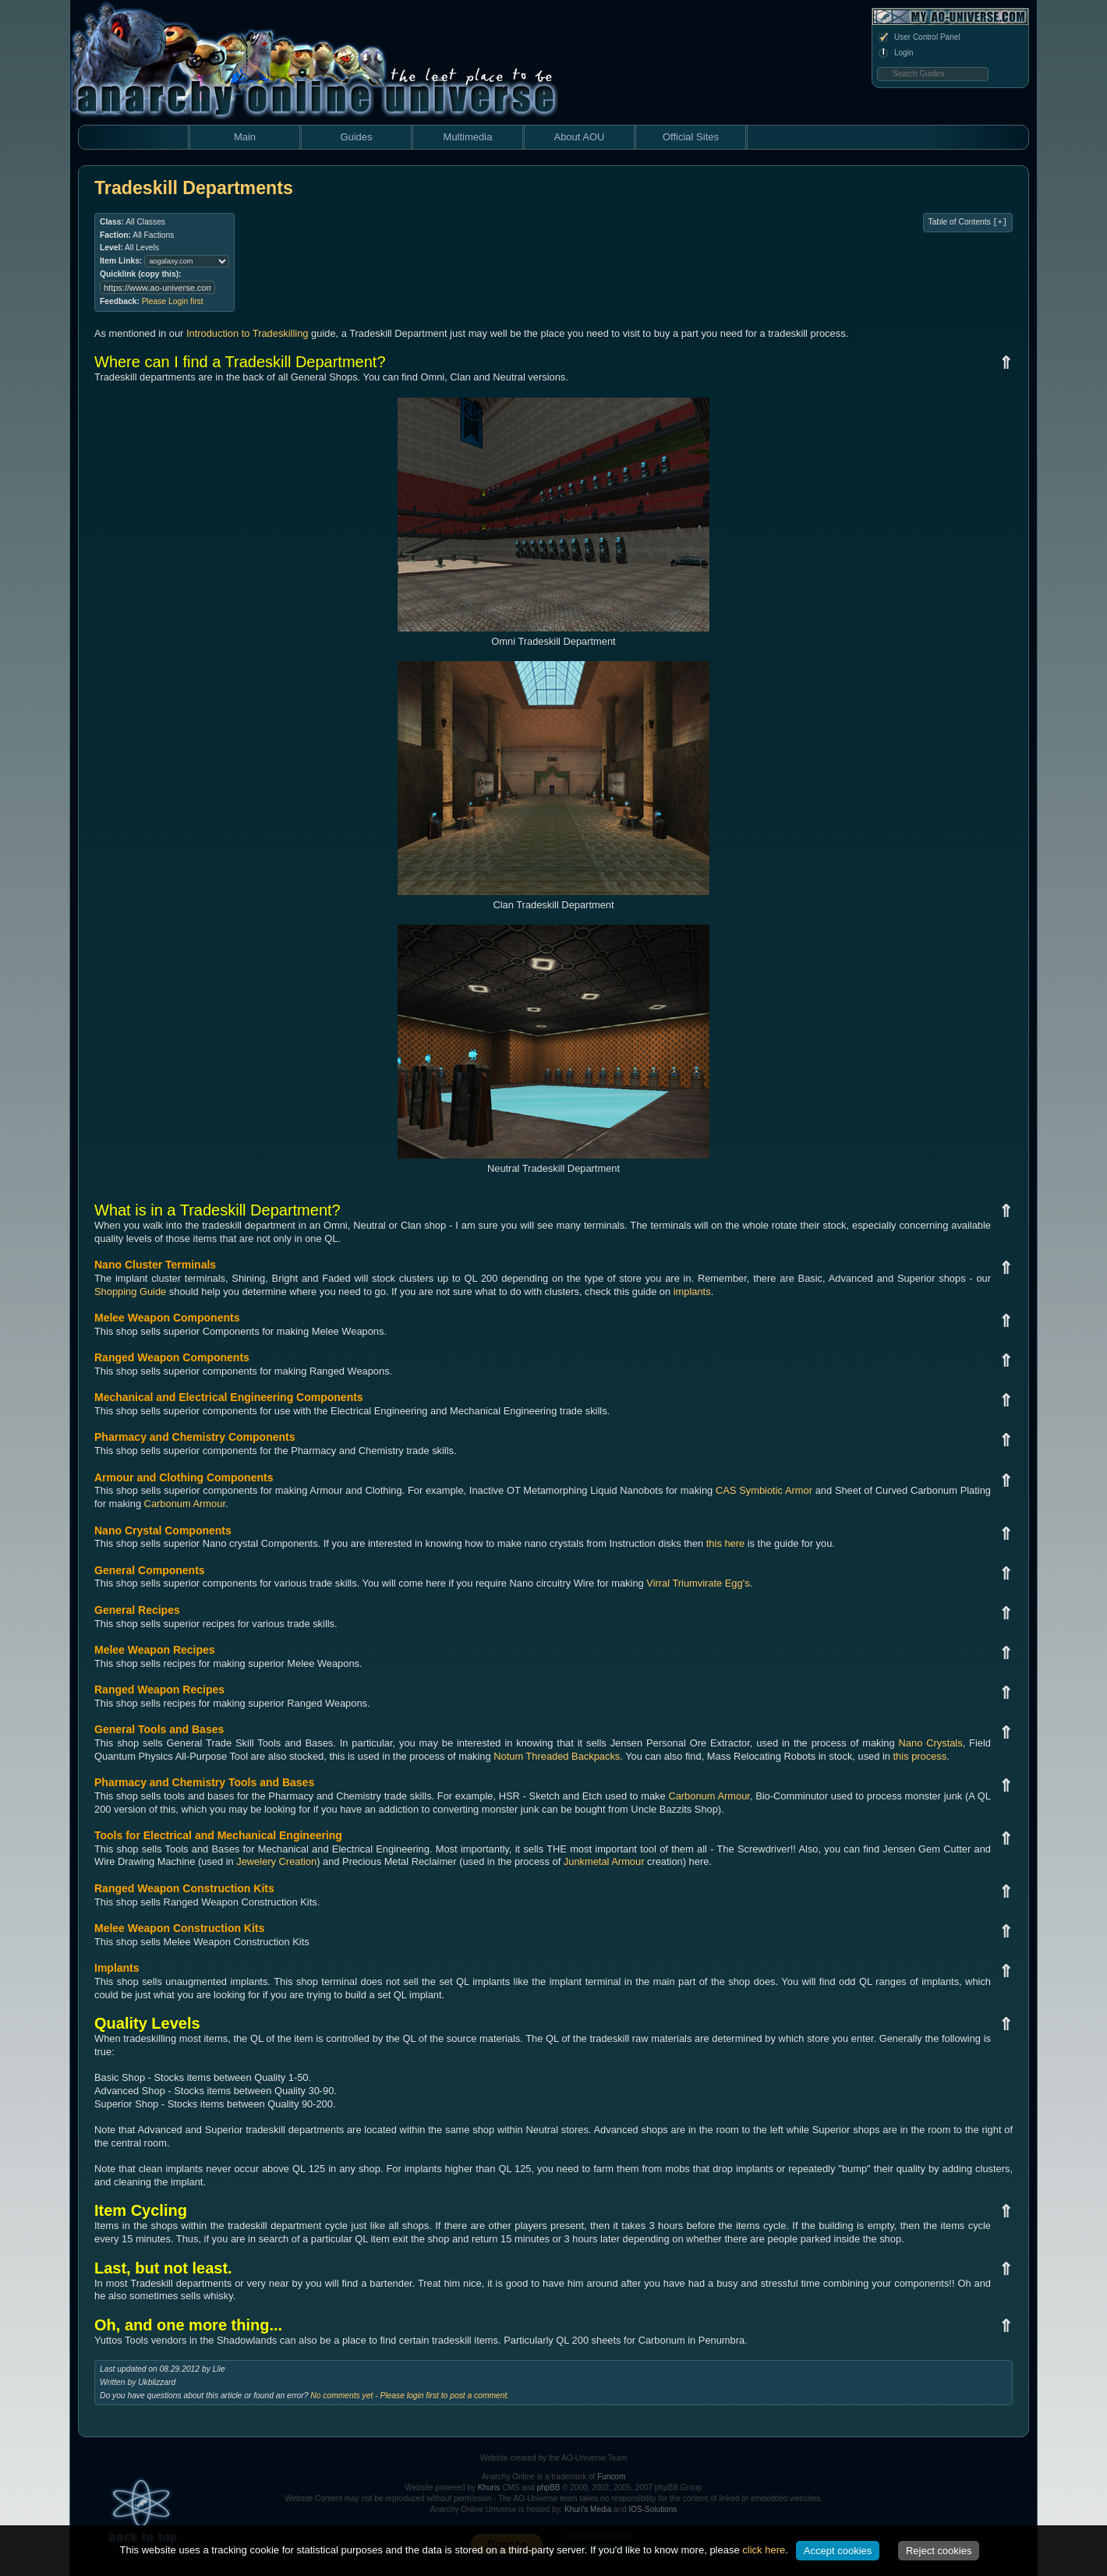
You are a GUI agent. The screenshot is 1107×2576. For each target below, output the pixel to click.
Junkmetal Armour (605, 1861)
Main (245, 137)
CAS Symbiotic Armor (764, 1490)
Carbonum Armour (184, 1503)
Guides (356, 137)
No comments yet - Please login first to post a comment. (409, 2395)
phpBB (548, 2487)
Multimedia (468, 137)
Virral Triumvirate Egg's (697, 1583)
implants (692, 1291)
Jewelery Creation (276, 1861)
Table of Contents (967, 222)
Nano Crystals (931, 1743)
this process (920, 1756)
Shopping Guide (130, 1291)
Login (895, 53)
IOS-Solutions (653, 2509)
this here (725, 1543)
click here (763, 2550)
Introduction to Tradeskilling (247, 333)
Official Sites (691, 137)
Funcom (611, 2476)
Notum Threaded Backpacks (556, 1756)
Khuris (489, 2487)
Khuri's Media (587, 2509)
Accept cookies (838, 2551)
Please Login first (172, 301)
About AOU (579, 137)
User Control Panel (918, 37)
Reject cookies (939, 2551)
